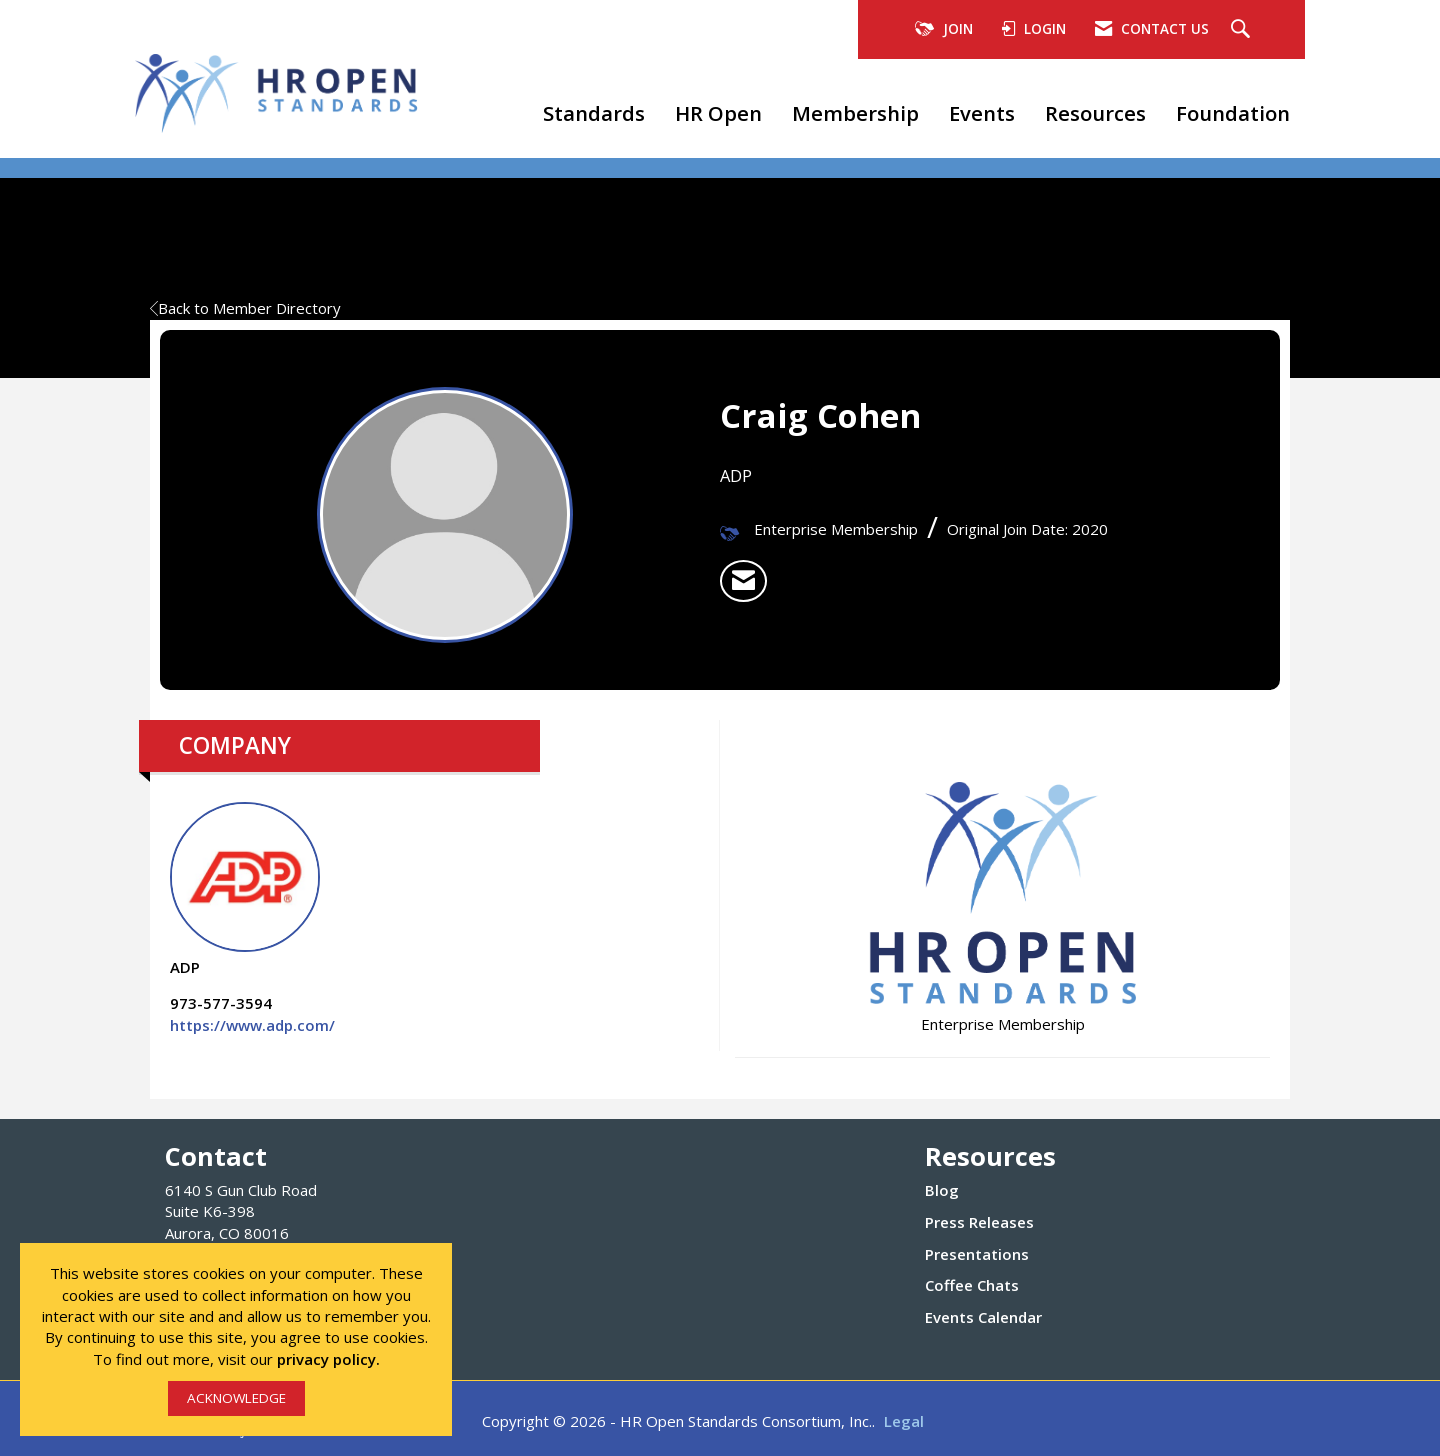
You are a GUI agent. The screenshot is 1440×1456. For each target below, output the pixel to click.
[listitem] (743, 581)
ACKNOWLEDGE (236, 1398)
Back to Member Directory (245, 308)
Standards (594, 113)
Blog (942, 1190)
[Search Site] (1243, 30)
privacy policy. (328, 1359)
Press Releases (979, 1222)
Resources (1095, 113)
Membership (855, 113)
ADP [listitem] (245, 889)
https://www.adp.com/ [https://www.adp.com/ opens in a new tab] (252, 1025)
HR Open (718, 113)
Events (982, 113)
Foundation (1233, 113)
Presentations (977, 1254)
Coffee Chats (972, 1285)
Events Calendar (983, 1317)
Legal (904, 1421)
